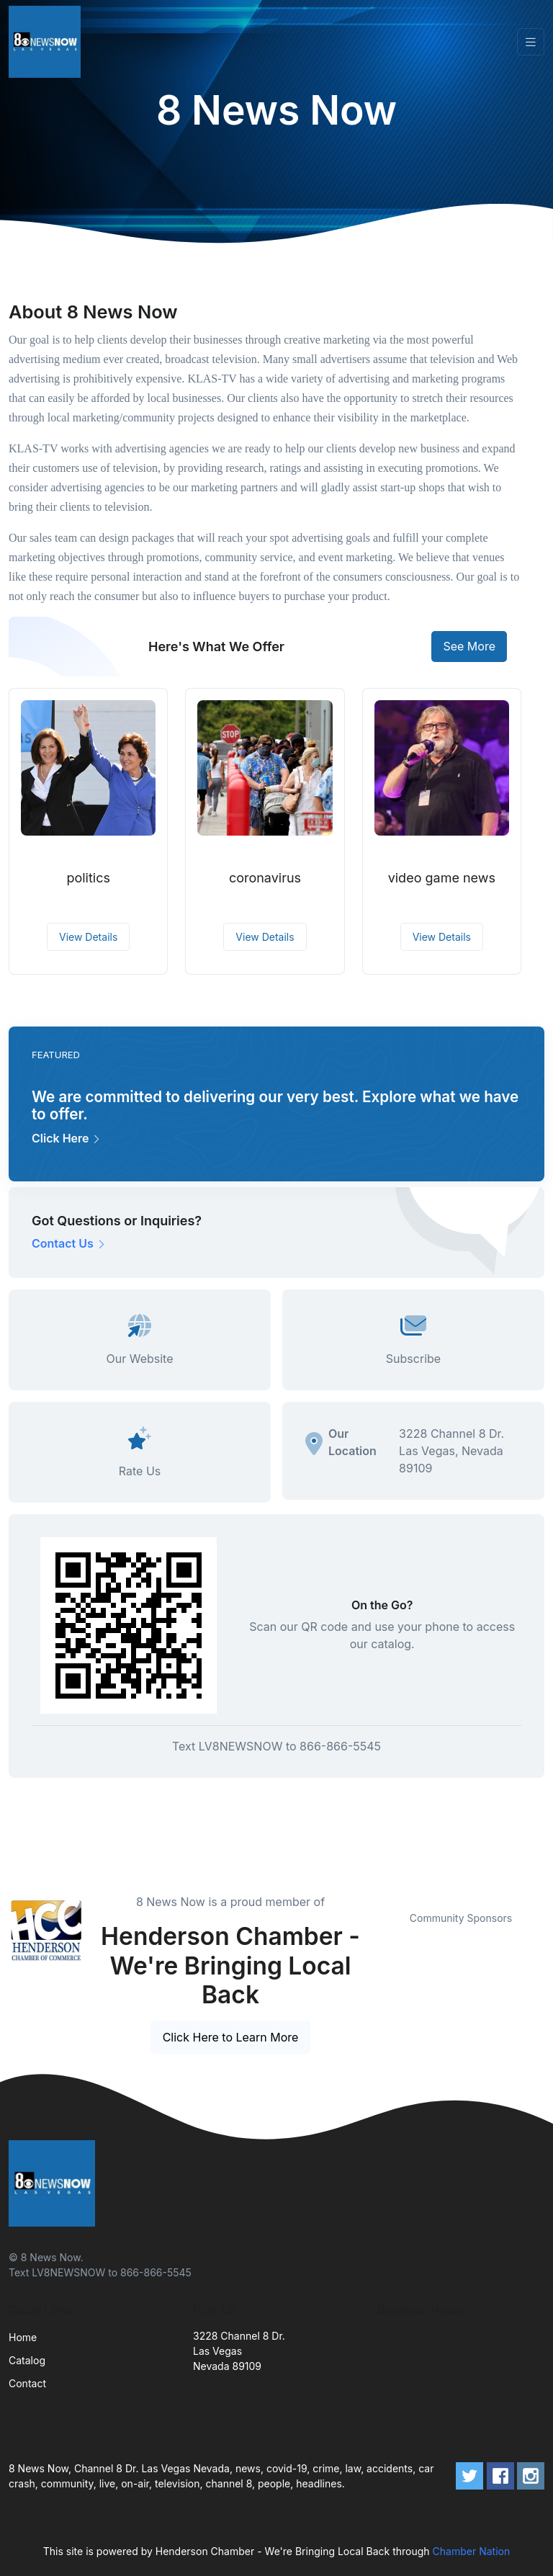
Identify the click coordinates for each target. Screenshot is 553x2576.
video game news (441, 877)
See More (469, 646)
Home (23, 2337)
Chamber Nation (472, 2551)
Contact (27, 2383)
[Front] (47, 42)
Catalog (27, 2360)
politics (88, 877)
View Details (88, 937)
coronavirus (265, 877)
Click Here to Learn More (231, 2037)
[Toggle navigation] (530, 42)
